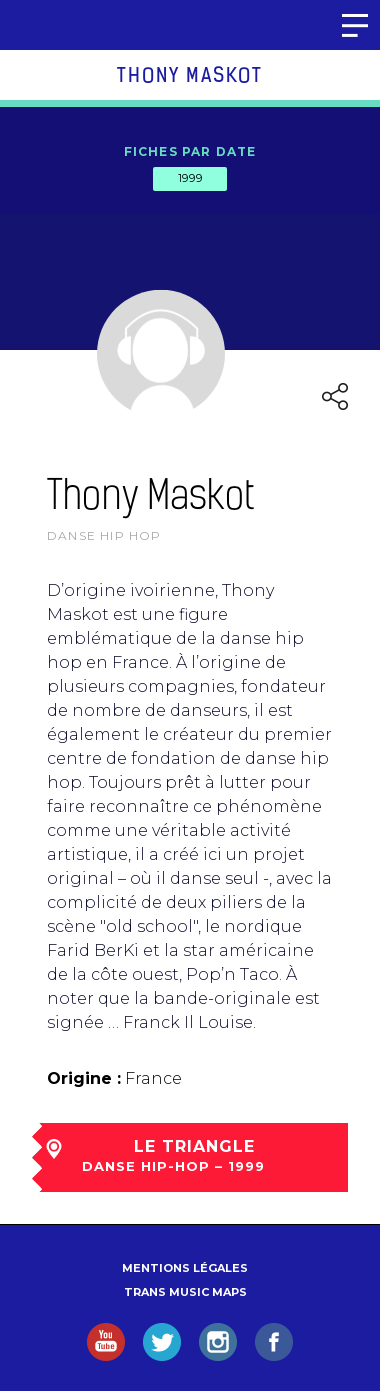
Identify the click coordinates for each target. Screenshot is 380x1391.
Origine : (84, 1078)
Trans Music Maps (185, 1292)
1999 (190, 178)
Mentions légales (185, 1268)
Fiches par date (190, 151)
